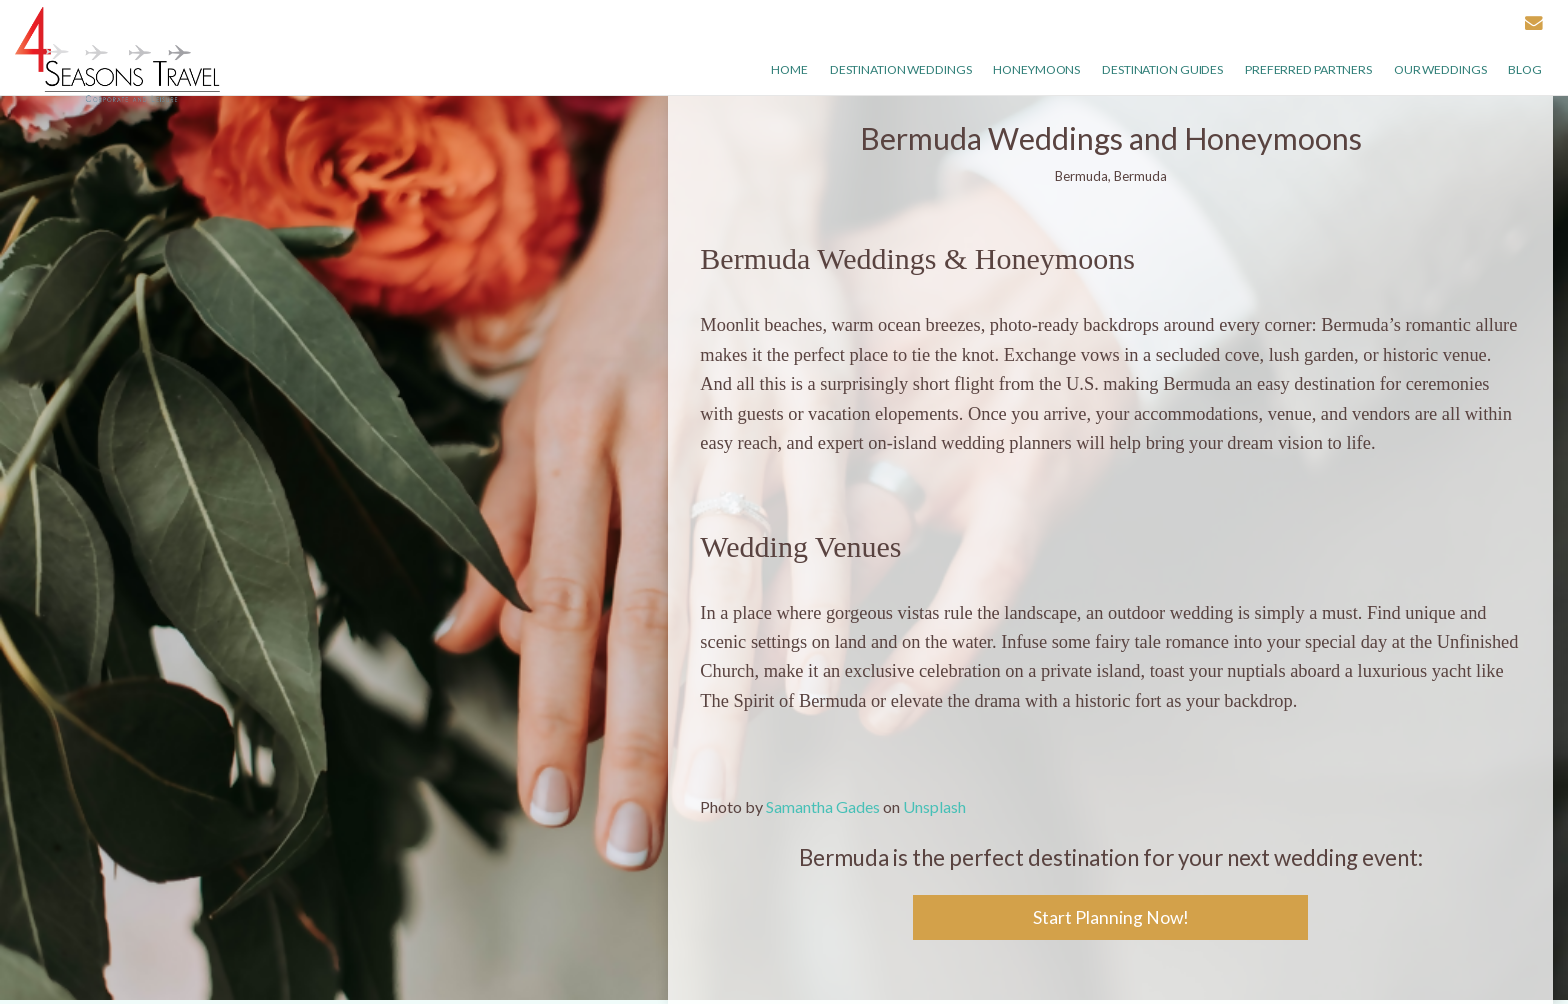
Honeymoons (1036, 69)
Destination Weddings (901, 69)
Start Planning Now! (1111, 917)
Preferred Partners (1308, 69)
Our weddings (1440, 69)
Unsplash (934, 806)
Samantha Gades (823, 806)
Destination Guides (1162, 69)
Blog (1525, 69)
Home (789, 69)
